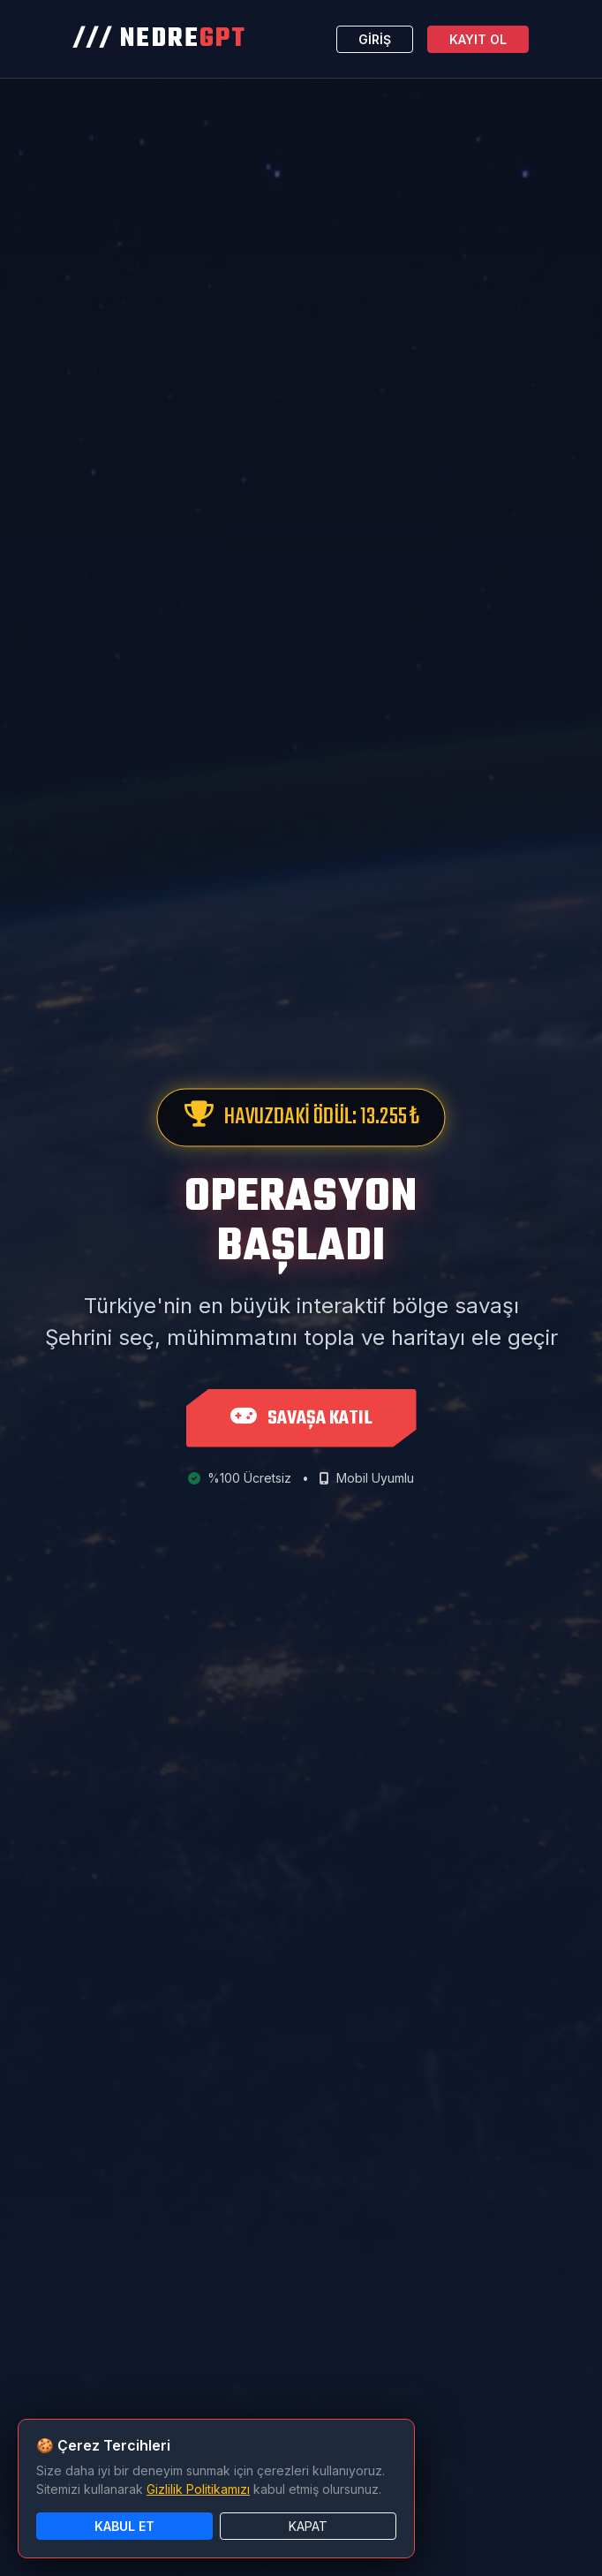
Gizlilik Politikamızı (198, 2489)
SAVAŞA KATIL (301, 1418)
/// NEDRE (159, 39)
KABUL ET (124, 2526)
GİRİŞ (374, 39)
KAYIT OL (478, 39)
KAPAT (308, 2526)
